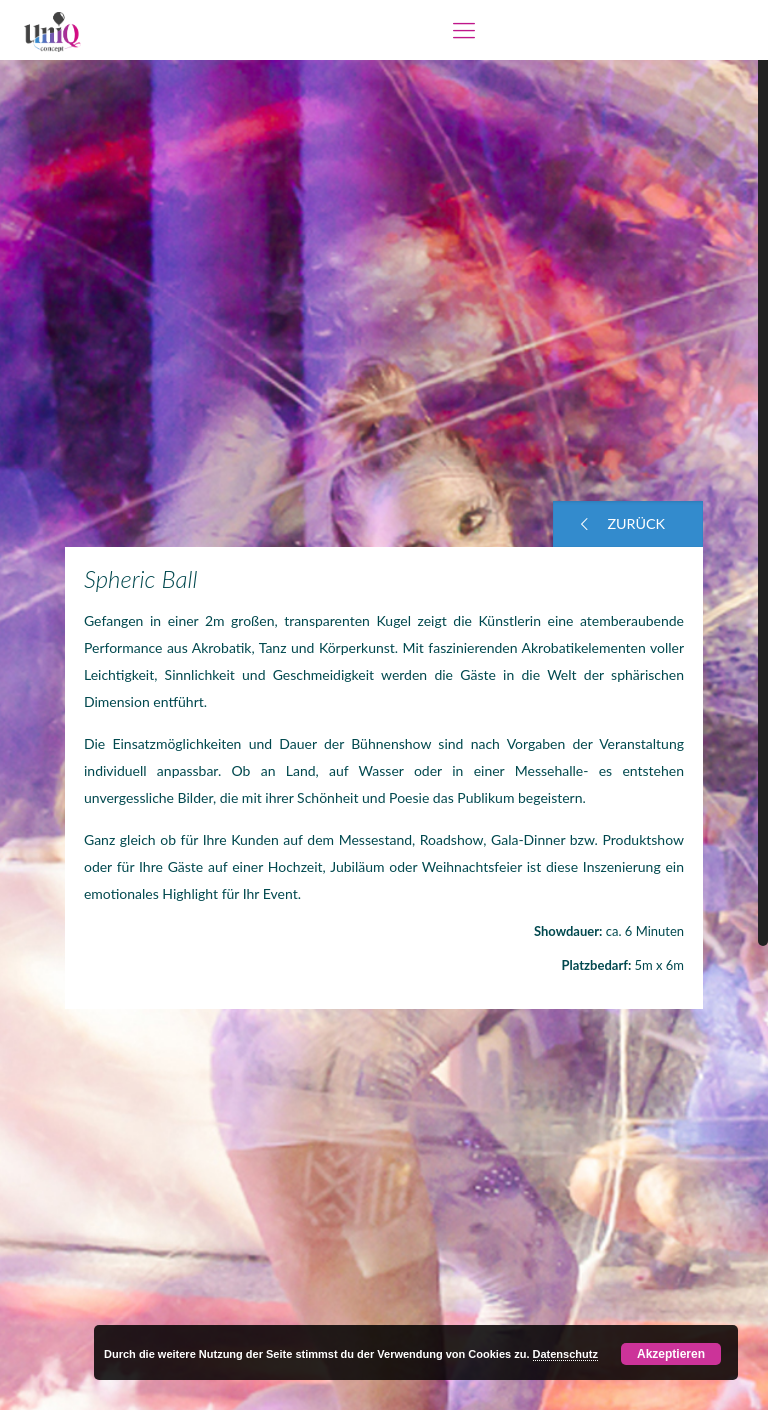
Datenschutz (565, 1354)
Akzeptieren (671, 1354)
